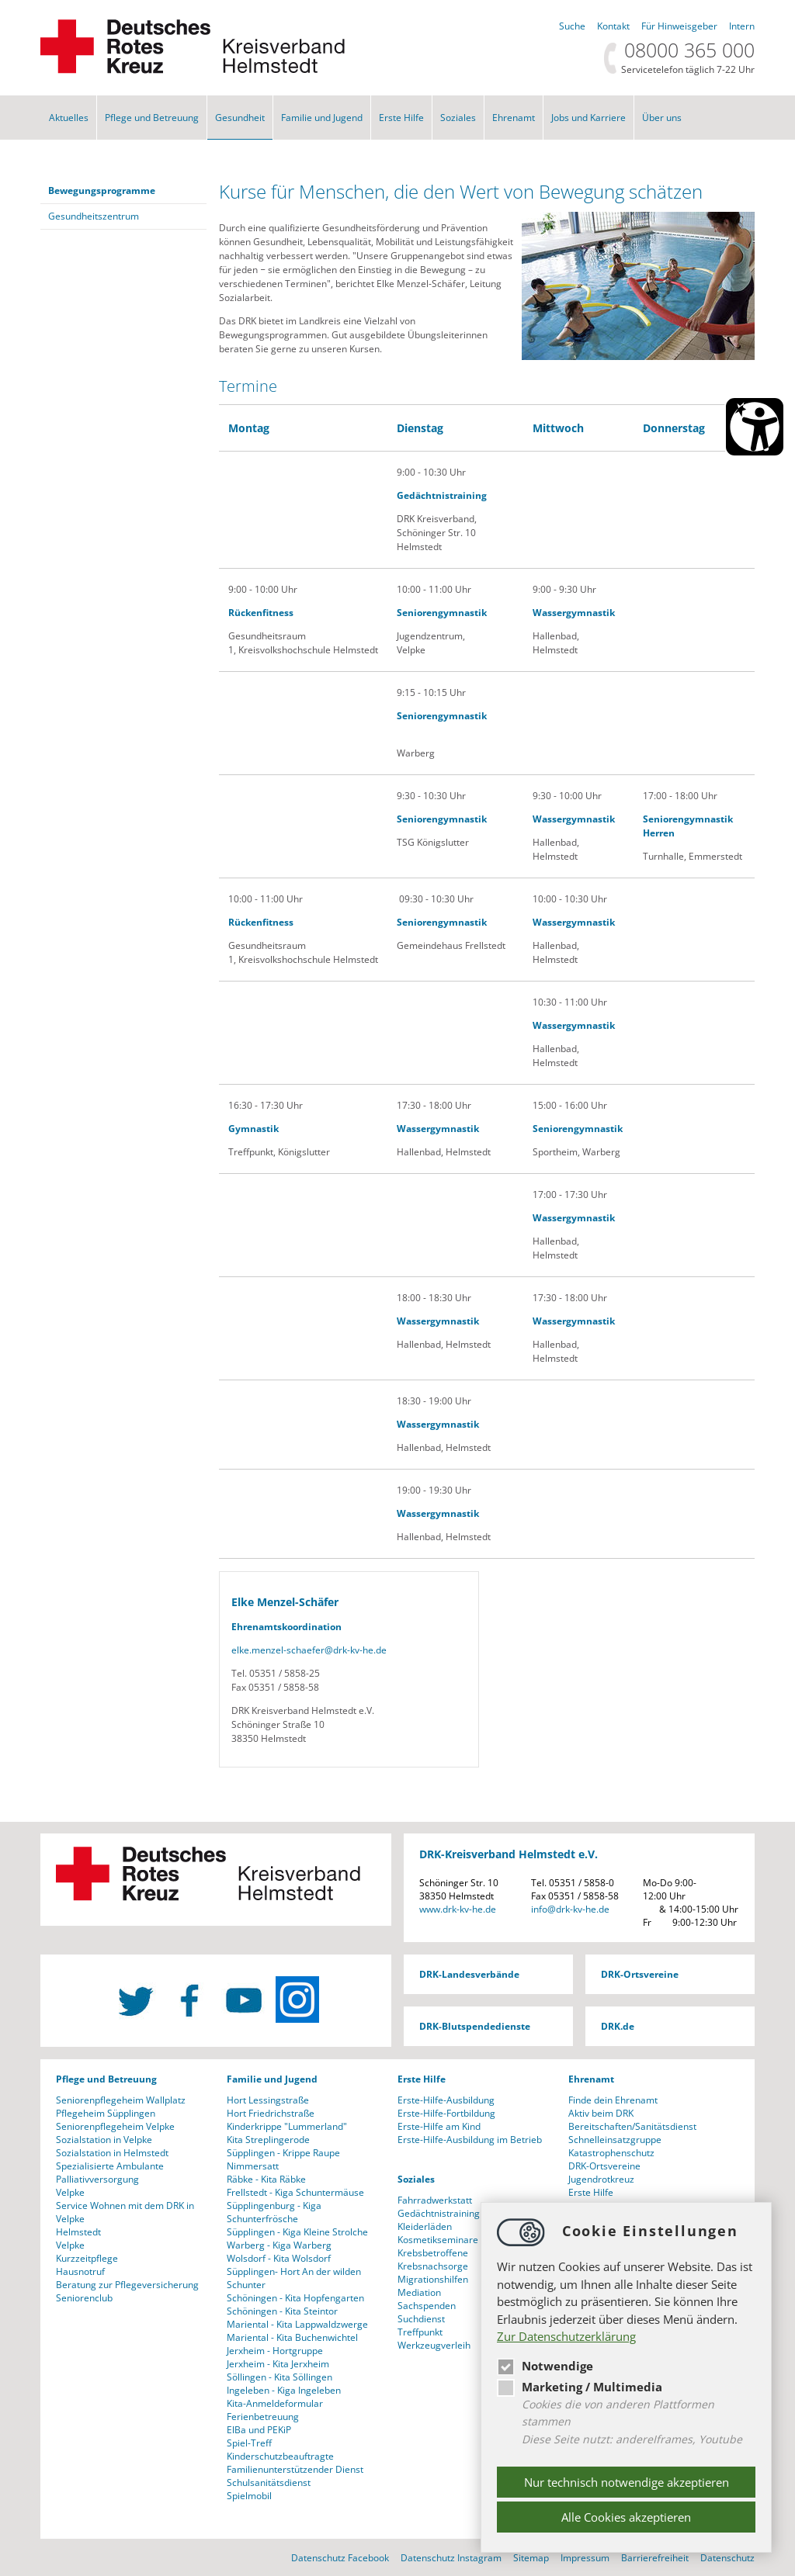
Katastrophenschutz (611, 2152)
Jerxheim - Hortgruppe (275, 2350)
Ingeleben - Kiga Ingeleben (284, 2390)
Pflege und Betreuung (152, 117)
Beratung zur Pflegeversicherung (127, 2284)
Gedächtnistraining (439, 2213)
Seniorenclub (84, 2297)
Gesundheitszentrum (93, 216)
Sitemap (531, 2557)
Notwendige (545, 2365)
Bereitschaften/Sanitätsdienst (632, 2126)
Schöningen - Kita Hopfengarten (295, 2297)
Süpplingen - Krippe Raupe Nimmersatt (283, 2159)
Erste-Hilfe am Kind (439, 2126)
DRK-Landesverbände (469, 1974)
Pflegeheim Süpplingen (105, 2113)
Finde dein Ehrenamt (613, 2100)
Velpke (70, 2192)
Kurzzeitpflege (87, 2258)
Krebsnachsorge (433, 2266)
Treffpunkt (420, 2332)
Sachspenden (427, 2305)
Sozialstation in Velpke (104, 2139)
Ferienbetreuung (263, 2416)
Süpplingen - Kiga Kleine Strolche (297, 2231)
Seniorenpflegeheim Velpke (115, 2126)
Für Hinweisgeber (679, 26)
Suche (572, 26)
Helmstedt (78, 2231)
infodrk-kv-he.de (570, 1909)
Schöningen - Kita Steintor (282, 2311)
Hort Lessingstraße (268, 2100)
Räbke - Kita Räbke (266, 2179)
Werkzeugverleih (434, 2345)
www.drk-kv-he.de (457, 1909)
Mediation (419, 2292)
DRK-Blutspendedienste (474, 2026)
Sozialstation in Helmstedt (112, 2152)
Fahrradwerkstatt (435, 2200)
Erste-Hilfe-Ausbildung (446, 2100)
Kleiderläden (425, 2226)
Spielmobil (249, 2495)
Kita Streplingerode (268, 2139)
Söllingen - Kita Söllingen (279, 2377)
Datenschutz (727, 2557)
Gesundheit (240, 117)
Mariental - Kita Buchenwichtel (292, 2337)
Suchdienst (421, 2318)
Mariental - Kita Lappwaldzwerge (297, 2324)
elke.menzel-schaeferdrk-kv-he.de (309, 1650)
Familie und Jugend (322, 117)
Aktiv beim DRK (601, 2113)
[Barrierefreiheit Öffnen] (754, 426)
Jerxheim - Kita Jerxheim (278, 2363)
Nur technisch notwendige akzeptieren (626, 2482)
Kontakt (613, 26)
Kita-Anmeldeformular (275, 2403)
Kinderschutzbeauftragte (280, 2456)
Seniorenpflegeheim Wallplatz (121, 2100)
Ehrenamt (513, 117)
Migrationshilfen (433, 2279)
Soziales (458, 117)
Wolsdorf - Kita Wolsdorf (279, 2258)
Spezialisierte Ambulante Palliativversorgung (110, 2172)
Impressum (585, 2557)
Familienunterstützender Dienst (295, 2469)
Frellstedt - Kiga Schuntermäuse (295, 2192)
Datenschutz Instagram (451, 2557)
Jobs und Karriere (588, 117)
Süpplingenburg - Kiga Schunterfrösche (274, 2212)
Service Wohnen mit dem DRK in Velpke (125, 2212)
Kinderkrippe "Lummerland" (287, 2126)
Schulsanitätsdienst (269, 2482)
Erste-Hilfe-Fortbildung (446, 2113)
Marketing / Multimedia (579, 2386)
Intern (742, 26)
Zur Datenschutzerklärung (566, 2336)
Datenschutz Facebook (340, 2557)
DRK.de (617, 2026)
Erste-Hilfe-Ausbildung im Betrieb (470, 2139)
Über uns (662, 117)
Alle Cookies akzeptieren (626, 2517)
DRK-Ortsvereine (640, 1974)
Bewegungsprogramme (101, 190)
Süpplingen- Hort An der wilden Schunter (294, 2278)
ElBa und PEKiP (259, 2429)
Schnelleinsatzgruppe (614, 2139)
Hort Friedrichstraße (270, 2113)
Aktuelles (69, 117)
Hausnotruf (80, 2271)
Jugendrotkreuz (601, 2179)
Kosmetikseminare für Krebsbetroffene (445, 2246)
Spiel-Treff (249, 2443)
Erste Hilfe (401, 117)
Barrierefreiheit (655, 2557)
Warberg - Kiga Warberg (279, 2245)
